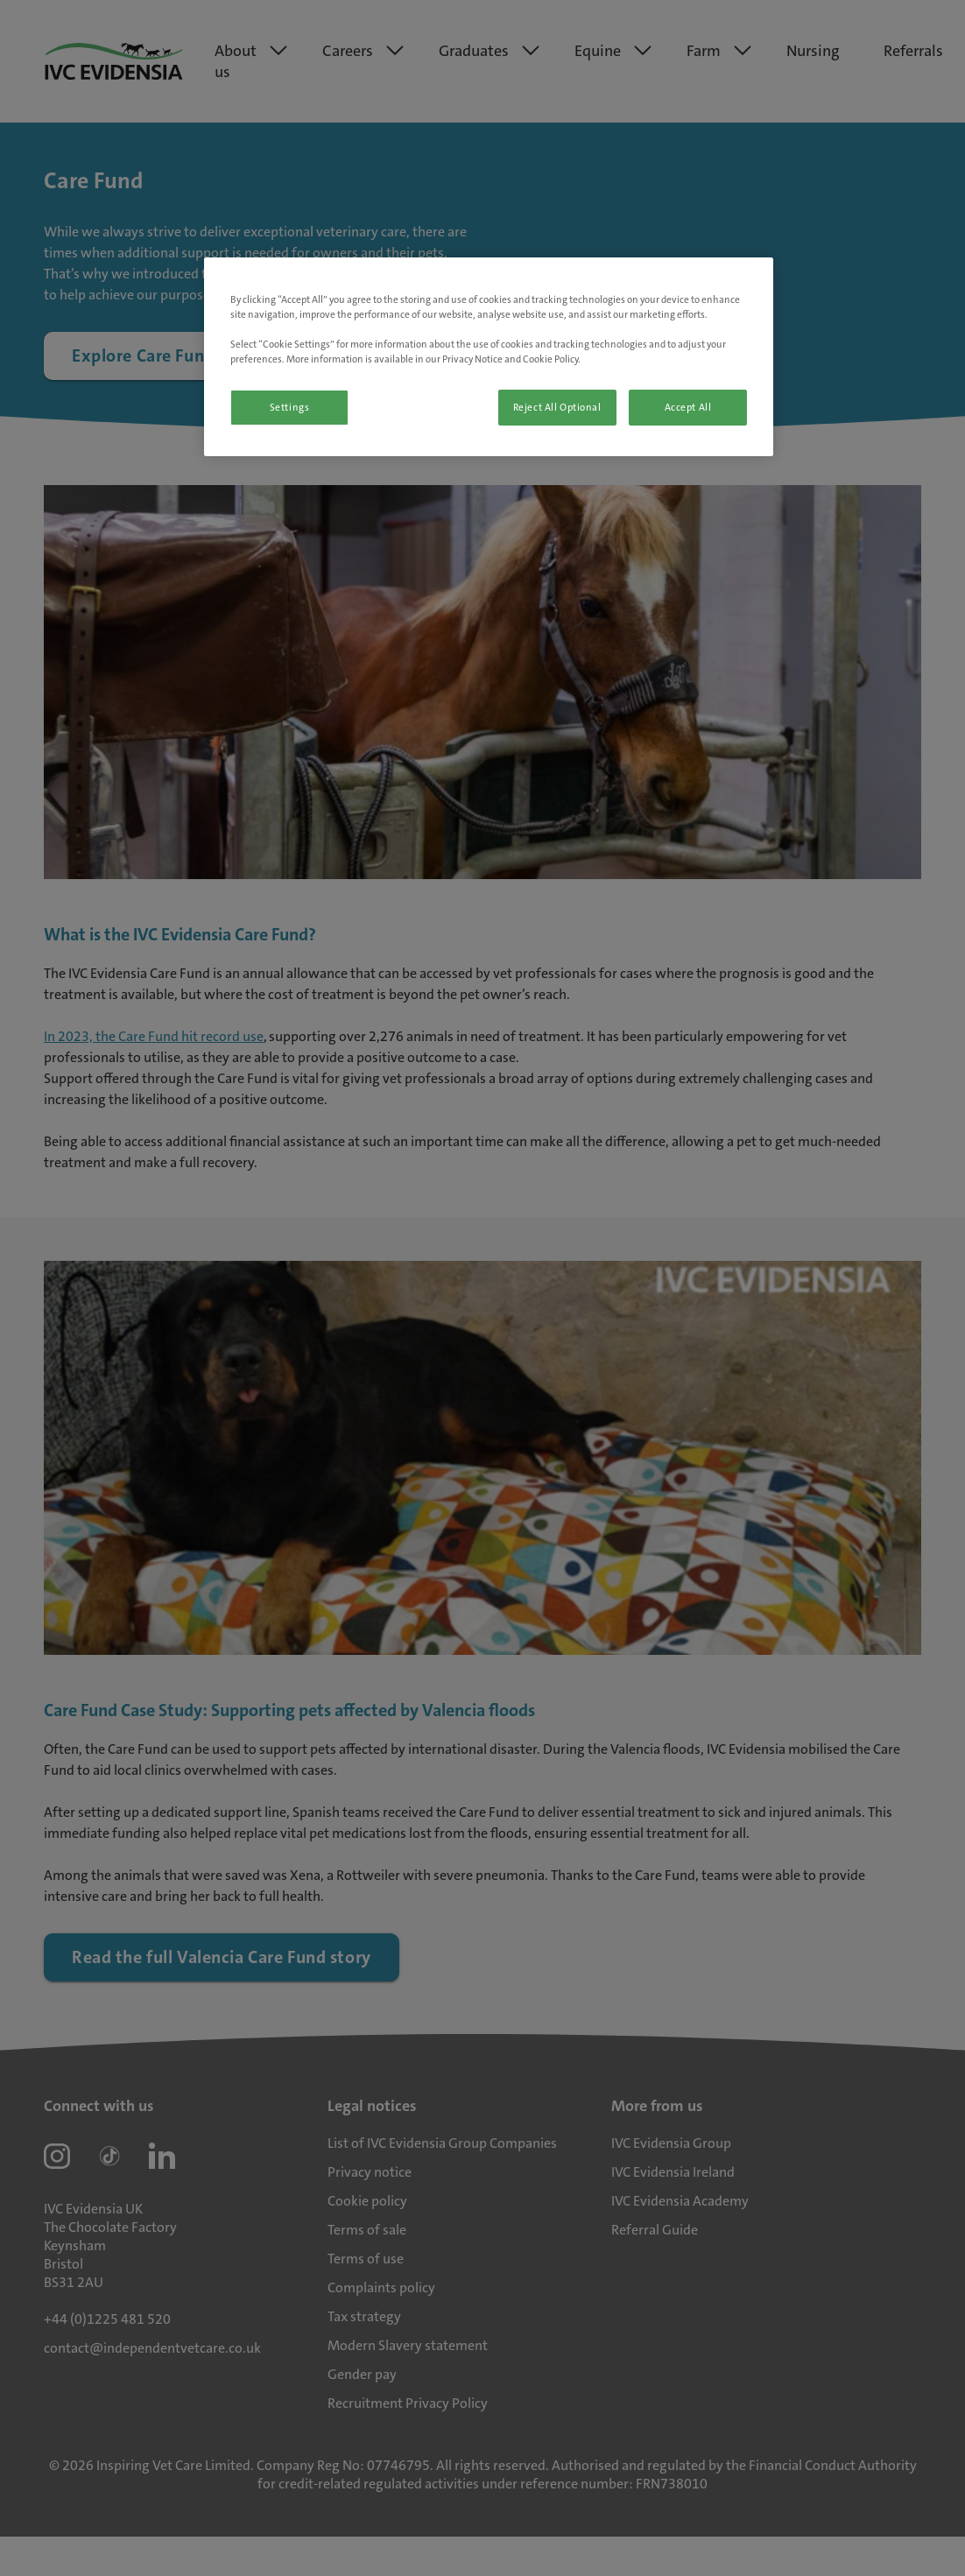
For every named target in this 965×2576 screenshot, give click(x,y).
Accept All (688, 407)
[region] (488, 356)
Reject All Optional (557, 407)
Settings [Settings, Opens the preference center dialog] (290, 407)
